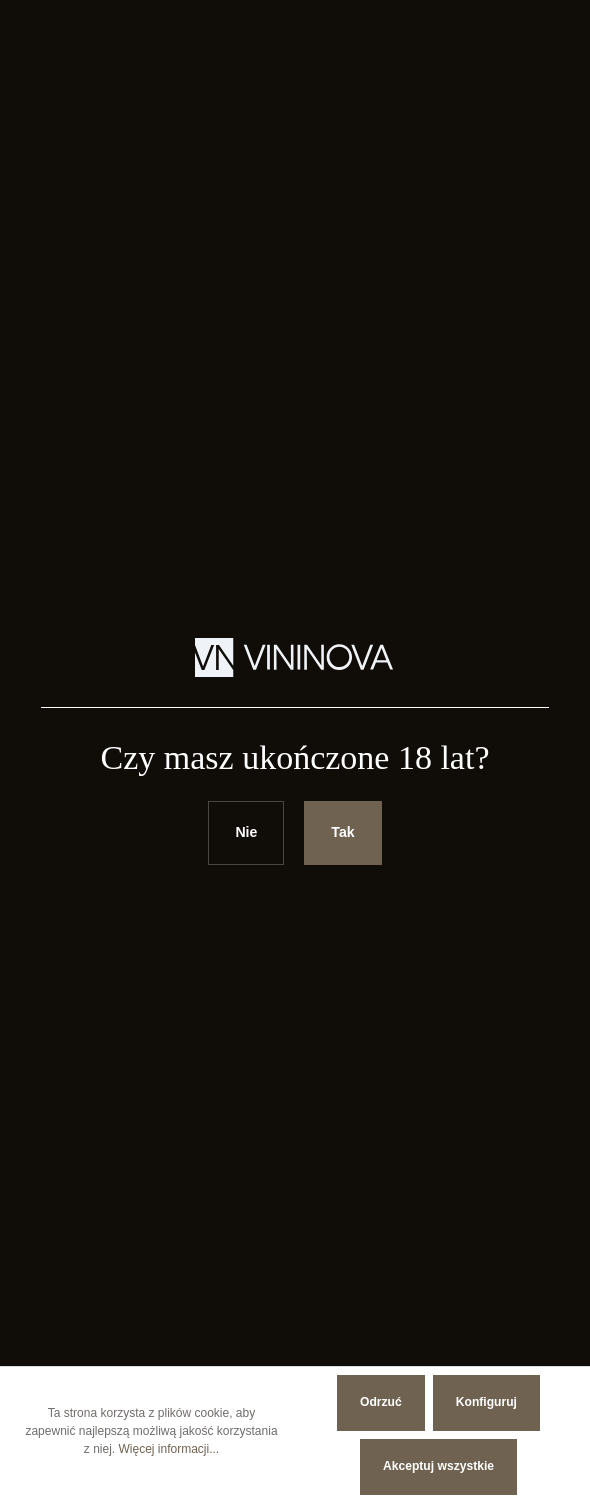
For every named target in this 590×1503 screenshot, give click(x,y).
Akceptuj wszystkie (438, 1466)
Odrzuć (381, 1402)
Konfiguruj (486, 1402)
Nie (246, 832)
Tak (342, 832)
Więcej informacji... (169, 1449)
